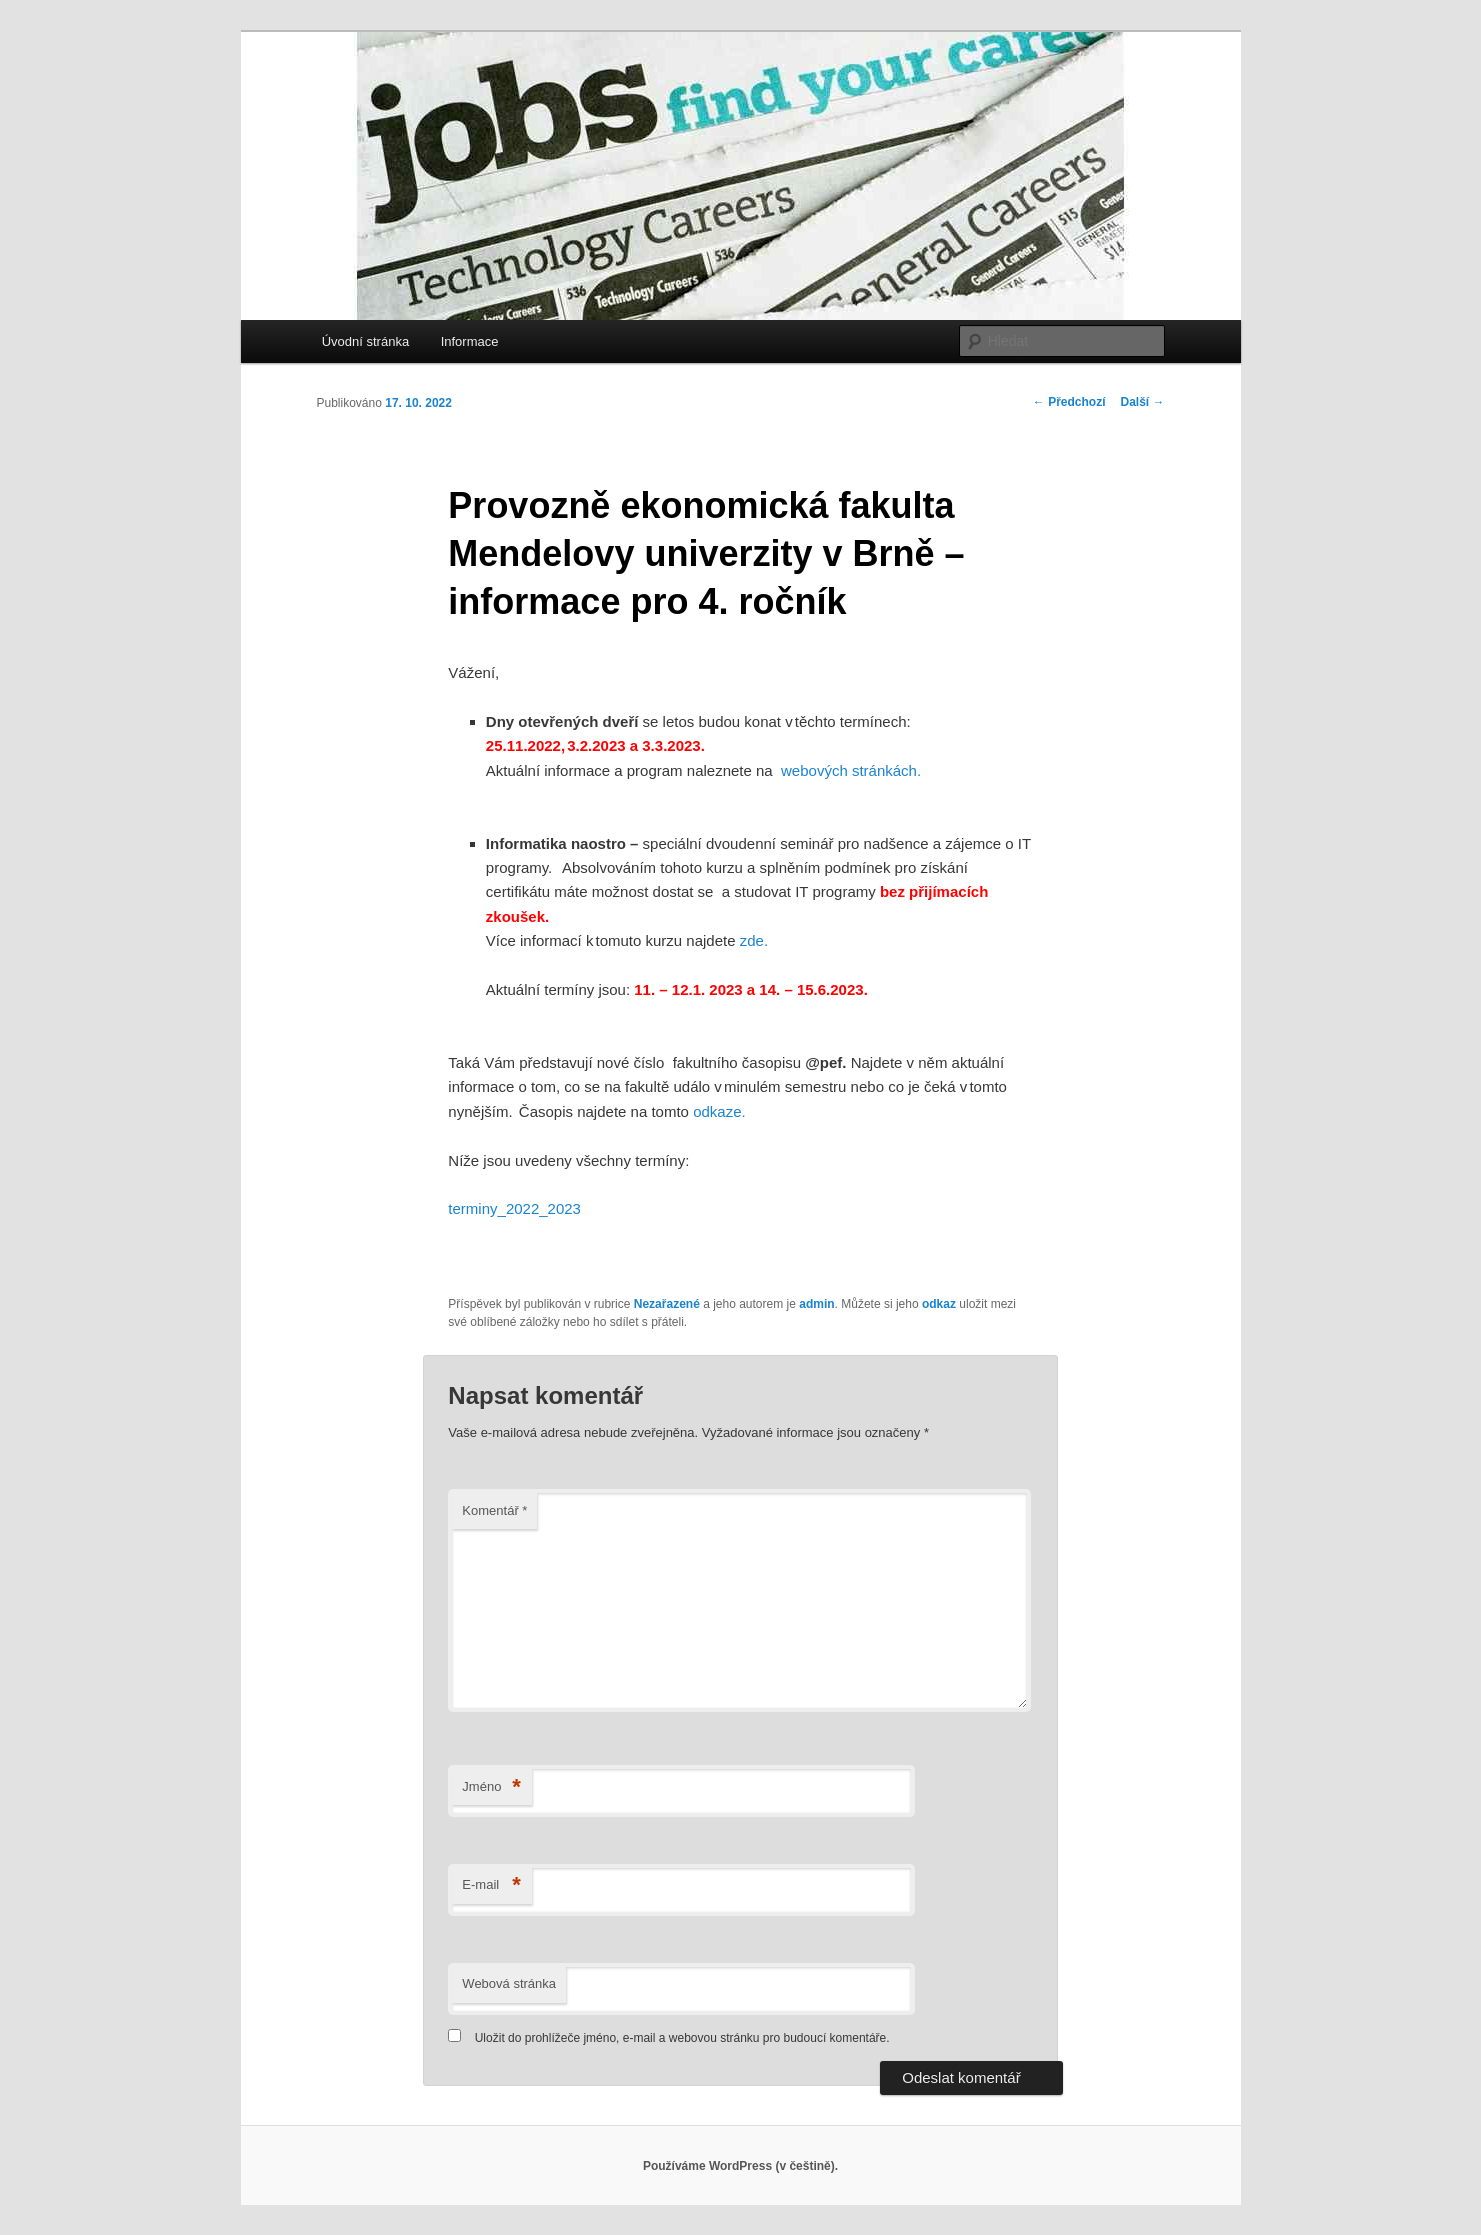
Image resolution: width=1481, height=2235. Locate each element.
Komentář (494, 1510)
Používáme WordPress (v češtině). (740, 2166)
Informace (470, 341)
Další (1142, 402)
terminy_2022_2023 (514, 1208)
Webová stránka (509, 1983)
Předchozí (1069, 402)
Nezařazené (667, 1304)
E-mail (491, 1885)
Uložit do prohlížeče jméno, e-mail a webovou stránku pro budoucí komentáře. (682, 2038)
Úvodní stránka (365, 341)
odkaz (939, 1304)
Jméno (491, 1787)
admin (816, 1304)
